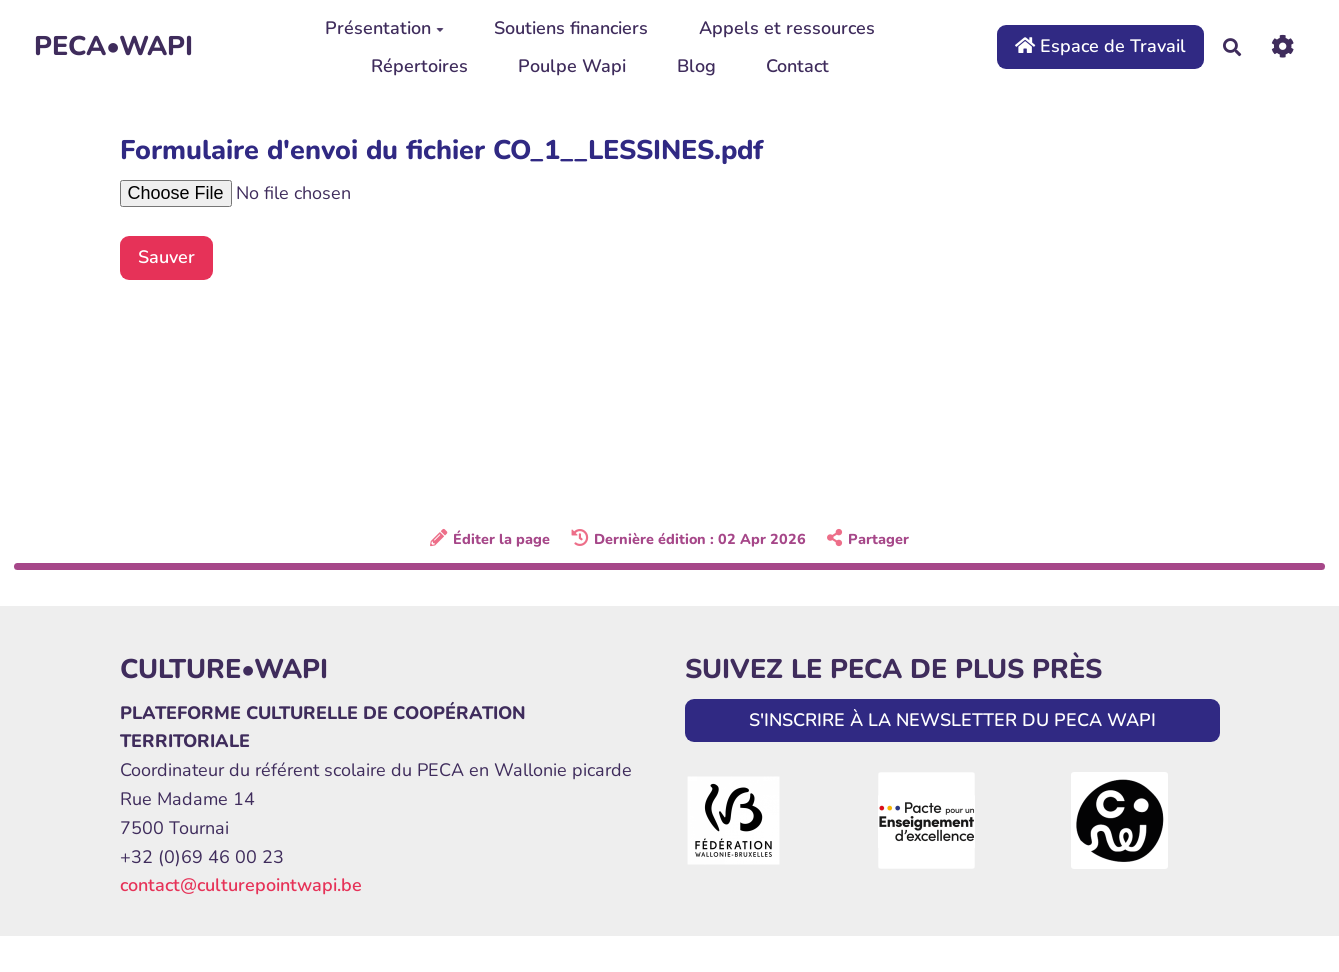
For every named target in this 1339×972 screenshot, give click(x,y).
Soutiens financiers (571, 28)
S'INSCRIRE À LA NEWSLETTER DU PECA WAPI (952, 720)
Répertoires (419, 66)
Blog (696, 66)
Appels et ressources (787, 28)
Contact (797, 66)
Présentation (384, 28)
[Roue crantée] (1282, 46)
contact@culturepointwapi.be (241, 885)
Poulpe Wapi (572, 66)
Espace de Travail (1100, 46)
